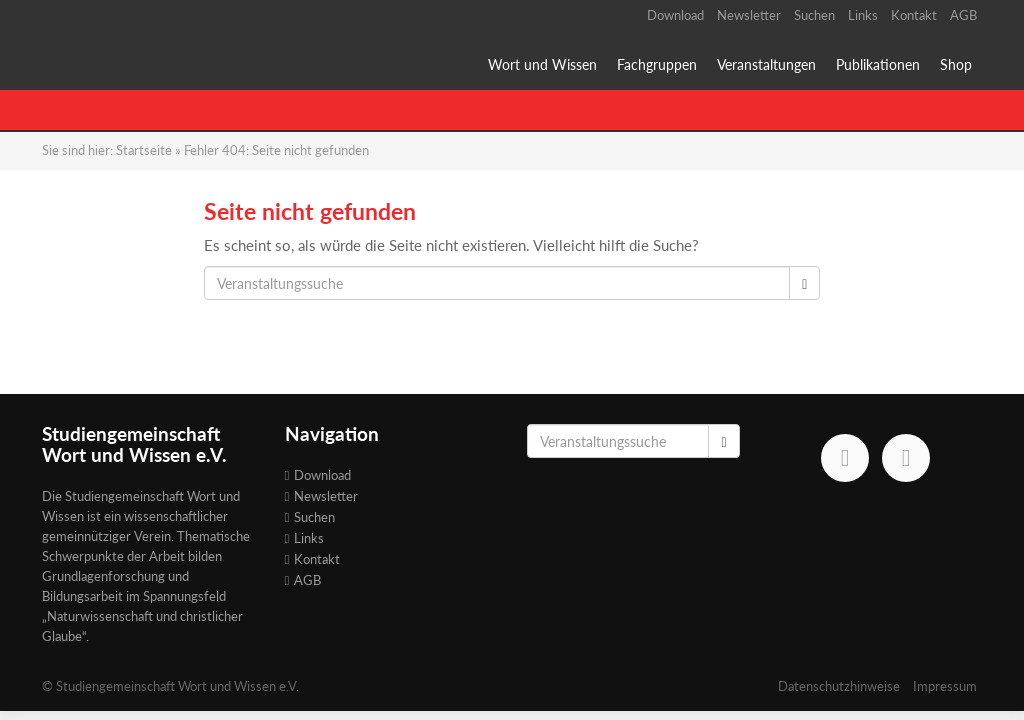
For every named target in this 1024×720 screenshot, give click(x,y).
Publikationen (878, 64)
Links (863, 15)
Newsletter (749, 15)
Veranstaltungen (766, 64)
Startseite (144, 150)
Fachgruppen (657, 64)
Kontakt (914, 15)
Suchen (814, 15)
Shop (956, 64)
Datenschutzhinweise (839, 686)
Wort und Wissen (542, 64)
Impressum (945, 686)
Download (675, 15)
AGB (963, 15)
